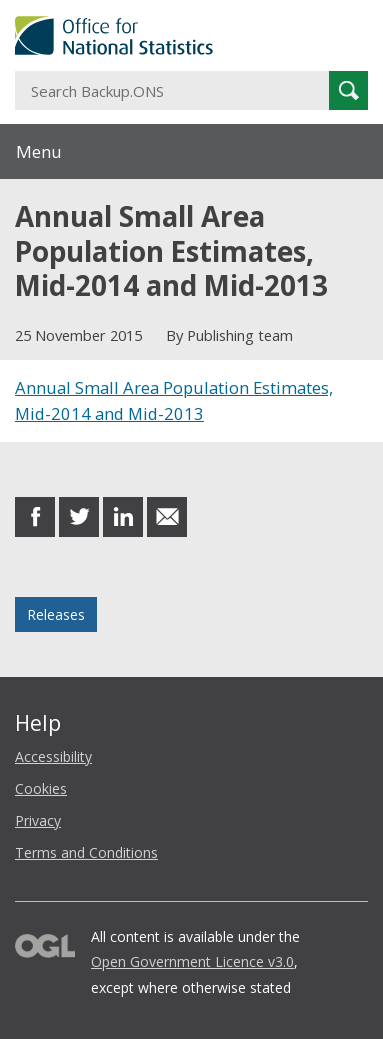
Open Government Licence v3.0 (192, 961)
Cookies (41, 788)
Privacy (38, 820)
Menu (39, 151)
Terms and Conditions (86, 852)
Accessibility (53, 756)
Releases (56, 614)
